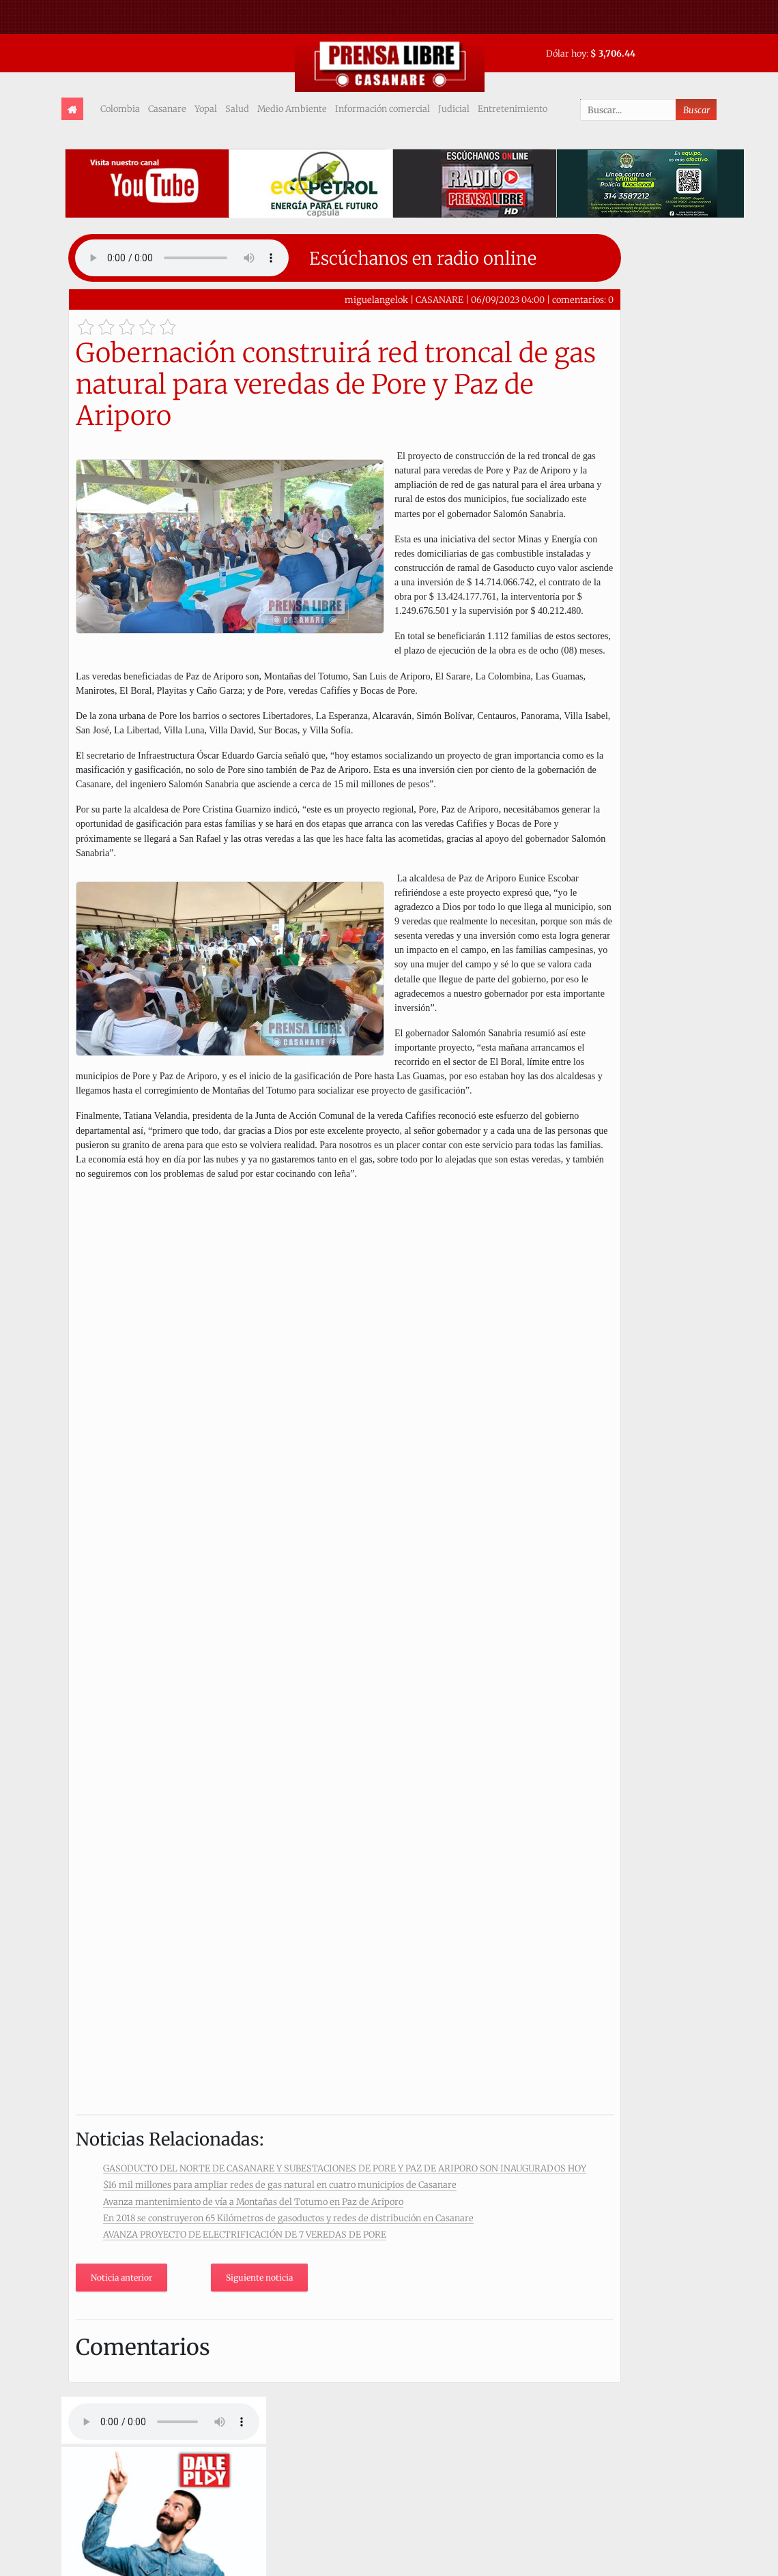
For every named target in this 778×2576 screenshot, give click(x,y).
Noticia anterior (121, 2277)
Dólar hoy (566, 53)
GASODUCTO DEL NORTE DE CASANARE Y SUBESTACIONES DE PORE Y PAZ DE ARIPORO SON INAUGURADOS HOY (344, 2168)
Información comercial (382, 108)
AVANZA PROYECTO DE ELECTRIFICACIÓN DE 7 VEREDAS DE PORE (244, 2234)
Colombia (120, 108)
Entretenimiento (512, 108)
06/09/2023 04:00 (508, 299)
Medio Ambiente (292, 108)
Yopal (205, 108)
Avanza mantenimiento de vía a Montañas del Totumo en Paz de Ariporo (253, 2201)
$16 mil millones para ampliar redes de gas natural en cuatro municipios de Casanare (280, 2184)
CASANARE (439, 299)
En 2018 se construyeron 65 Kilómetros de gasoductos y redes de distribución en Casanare (288, 2217)
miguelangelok (376, 299)
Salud (237, 108)
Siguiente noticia (259, 2277)
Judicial (454, 108)
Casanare (167, 108)
